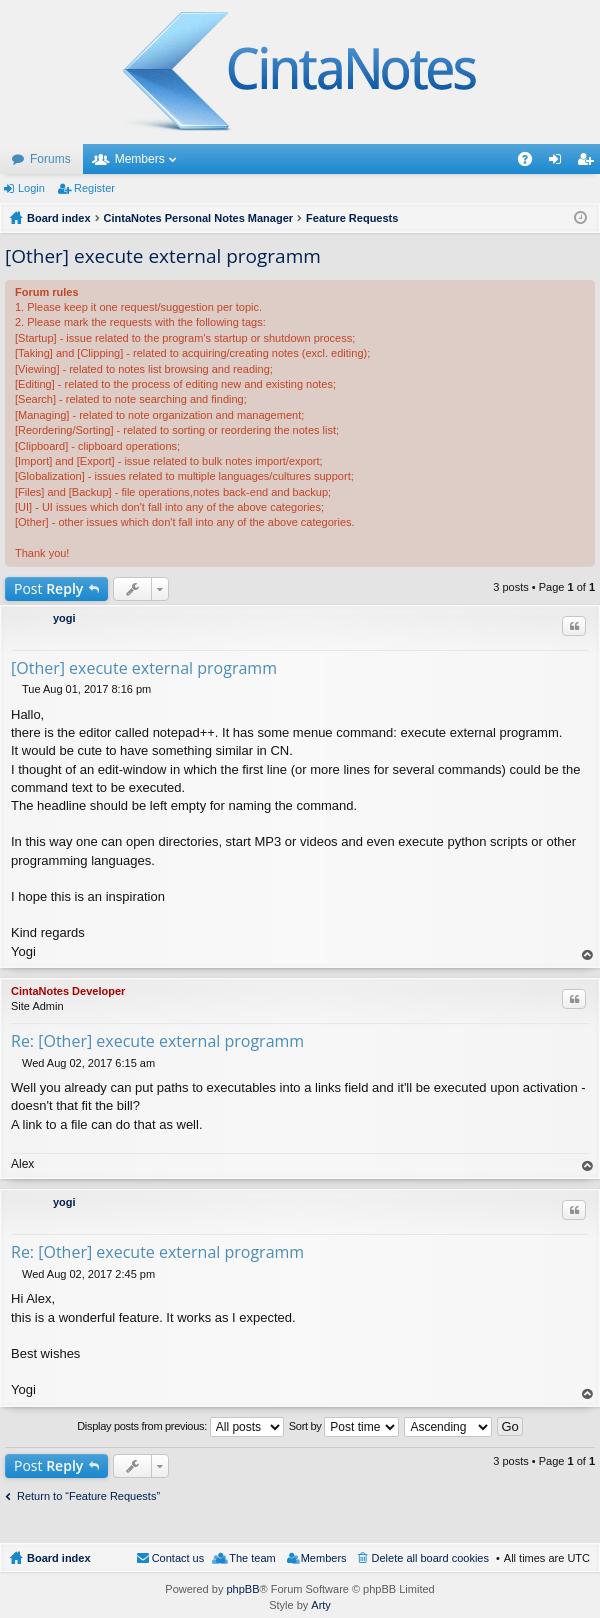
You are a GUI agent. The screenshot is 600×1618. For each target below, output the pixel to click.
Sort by (344, 1427)
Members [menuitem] (324, 1558)
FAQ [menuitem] (531, 163)
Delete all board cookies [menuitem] (430, 1558)
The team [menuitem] (252, 1558)
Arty (321, 1605)
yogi (64, 618)
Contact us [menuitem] (178, 1558)
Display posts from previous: (180, 1427)
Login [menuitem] (559, 163)
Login (31, 188)
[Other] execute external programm (163, 256)
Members (140, 159)
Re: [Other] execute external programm (157, 1041)
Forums (50, 159)
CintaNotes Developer (68, 991)
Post (48, 588)
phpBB (242, 1589)
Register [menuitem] (589, 163)
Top (588, 955)
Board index (59, 1558)
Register (94, 188)
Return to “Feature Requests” (88, 1496)
